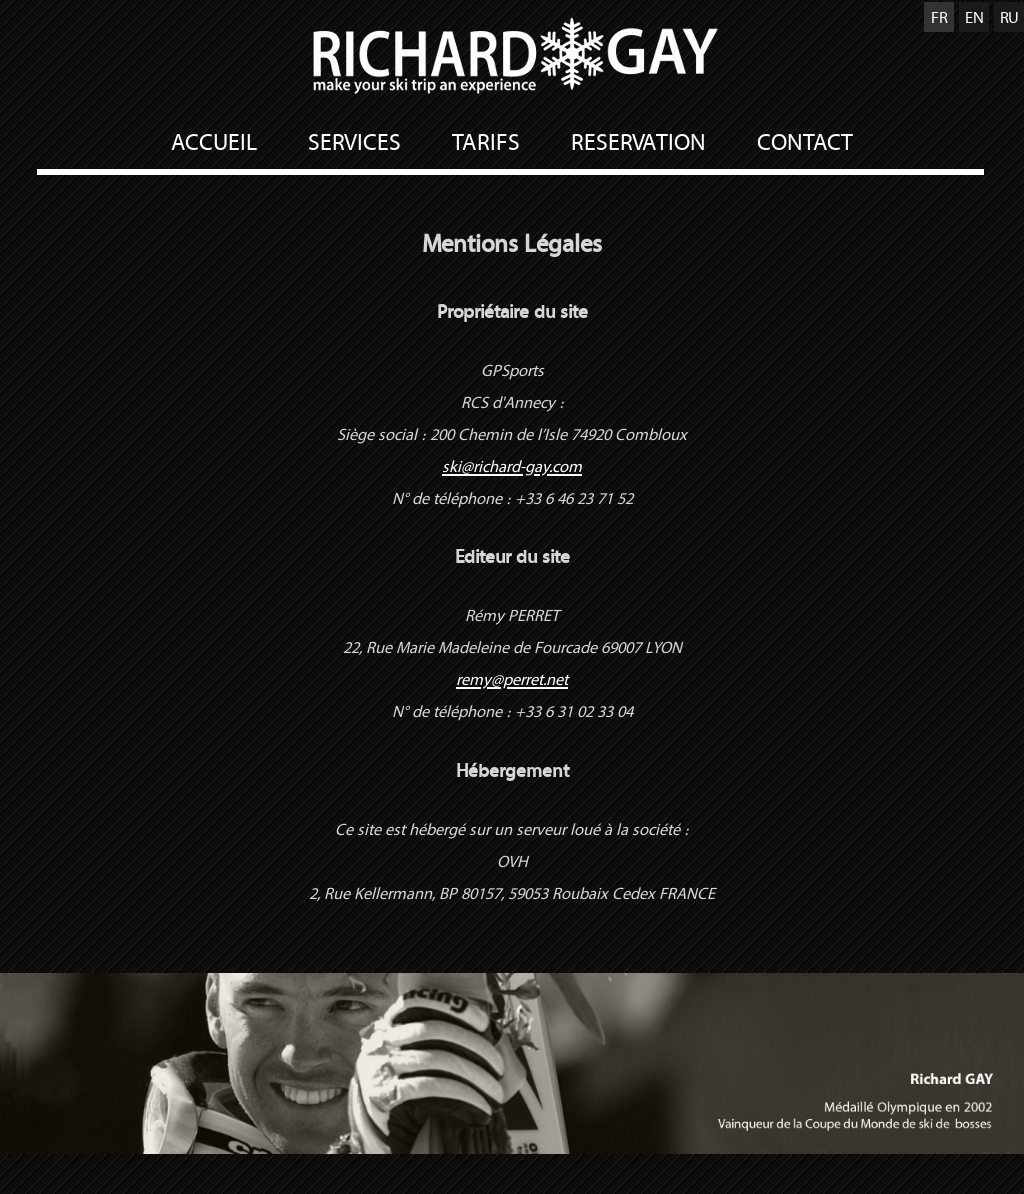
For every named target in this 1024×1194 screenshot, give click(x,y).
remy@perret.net (512, 679)
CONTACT (805, 141)
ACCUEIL (214, 141)
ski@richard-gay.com (512, 466)
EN (974, 17)
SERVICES (354, 141)
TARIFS (486, 141)
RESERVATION (638, 141)
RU (1009, 17)
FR (939, 17)
